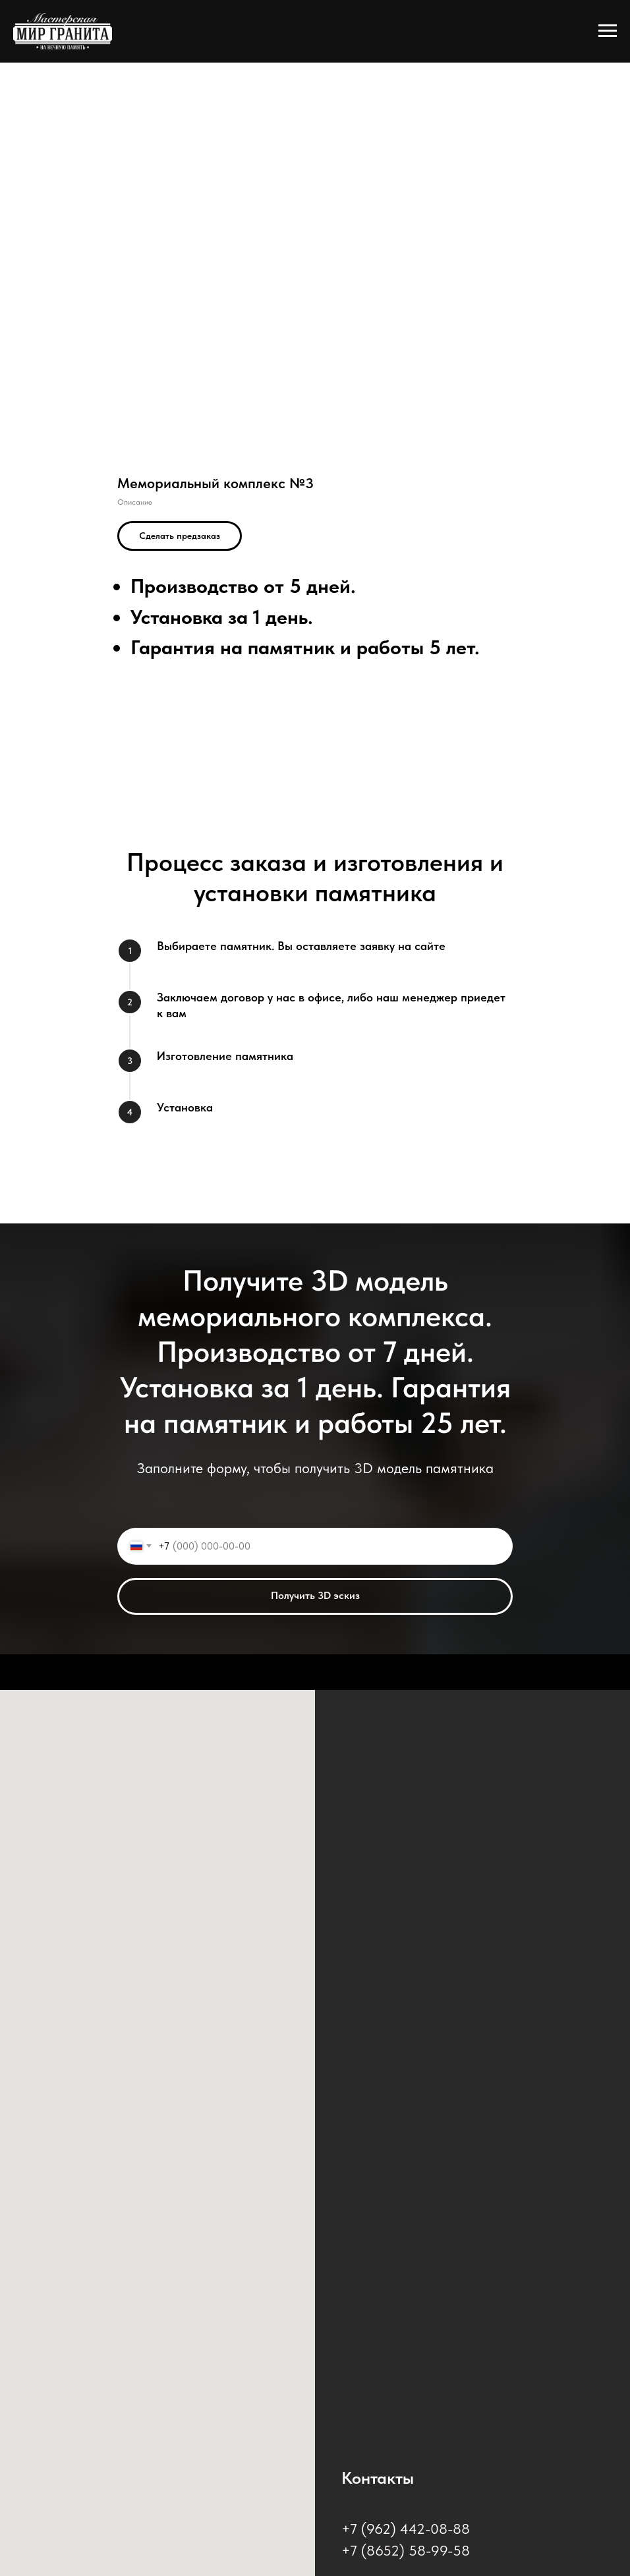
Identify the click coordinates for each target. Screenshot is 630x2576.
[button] (179, 536)
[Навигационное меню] (607, 31)
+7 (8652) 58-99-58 (405, 2550)
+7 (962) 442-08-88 (405, 2528)
